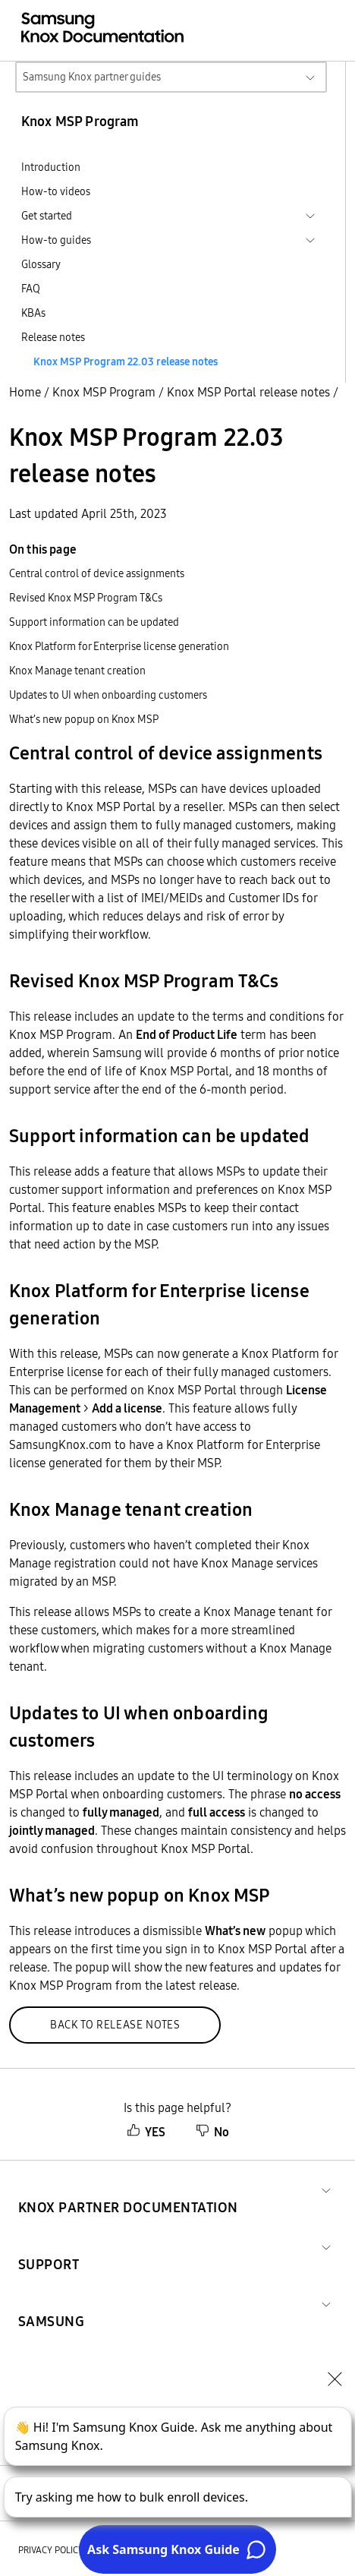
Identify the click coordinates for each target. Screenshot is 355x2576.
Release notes (53, 337)
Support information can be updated (94, 622)
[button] (127, 2189)
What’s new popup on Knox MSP (84, 719)
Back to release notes (115, 2024)
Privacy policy (50, 2549)
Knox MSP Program (104, 392)
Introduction (50, 167)
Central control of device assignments (96, 573)
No (212, 2131)
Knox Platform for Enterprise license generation (119, 646)
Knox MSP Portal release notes (248, 392)
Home (25, 392)
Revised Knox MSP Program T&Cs (85, 597)
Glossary (41, 264)
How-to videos (55, 191)
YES (146, 2131)
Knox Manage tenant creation (77, 670)
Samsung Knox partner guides (92, 76)
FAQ (30, 288)
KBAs (33, 312)
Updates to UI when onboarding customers (108, 694)
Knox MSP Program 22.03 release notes (125, 361)
